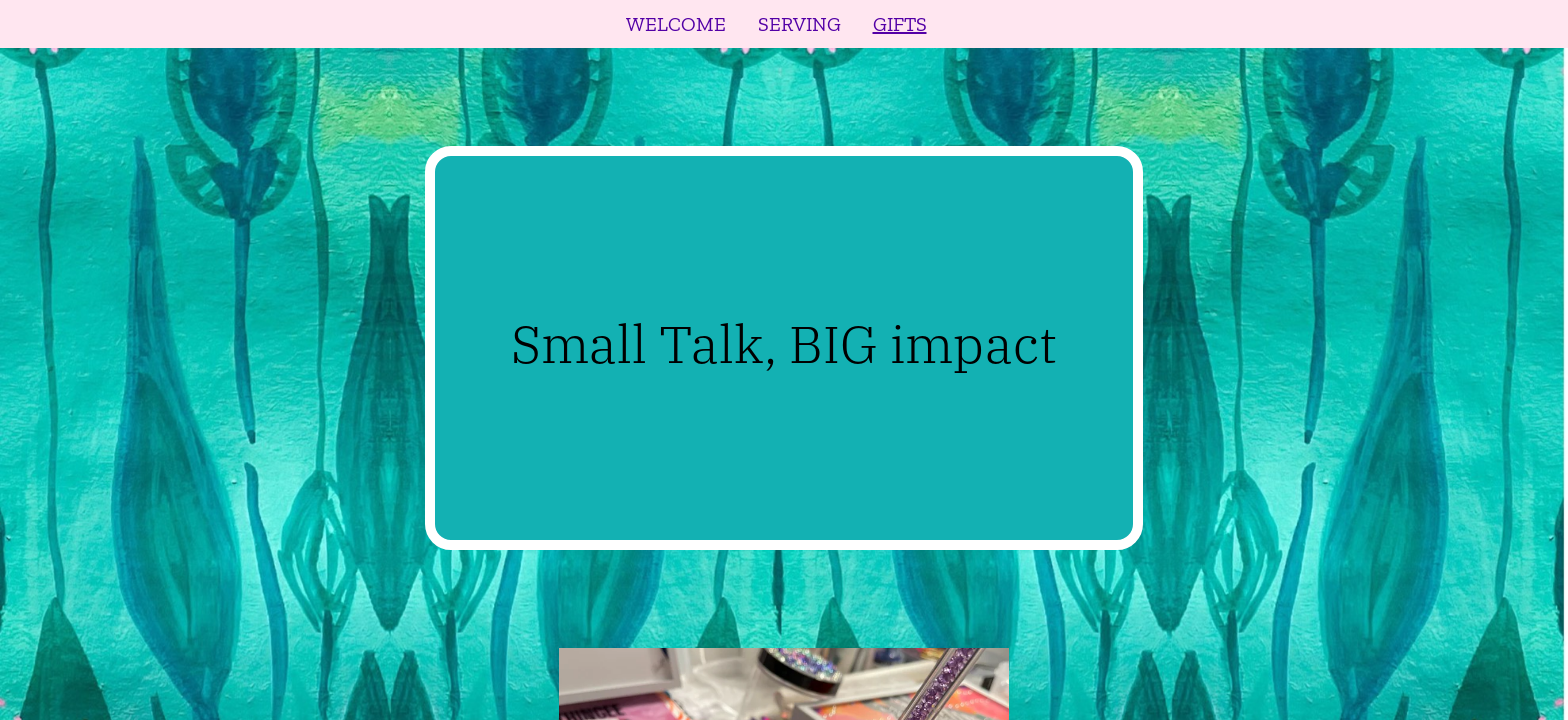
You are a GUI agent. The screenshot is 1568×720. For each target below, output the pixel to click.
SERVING (799, 24)
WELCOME (676, 24)
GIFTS (900, 24)
